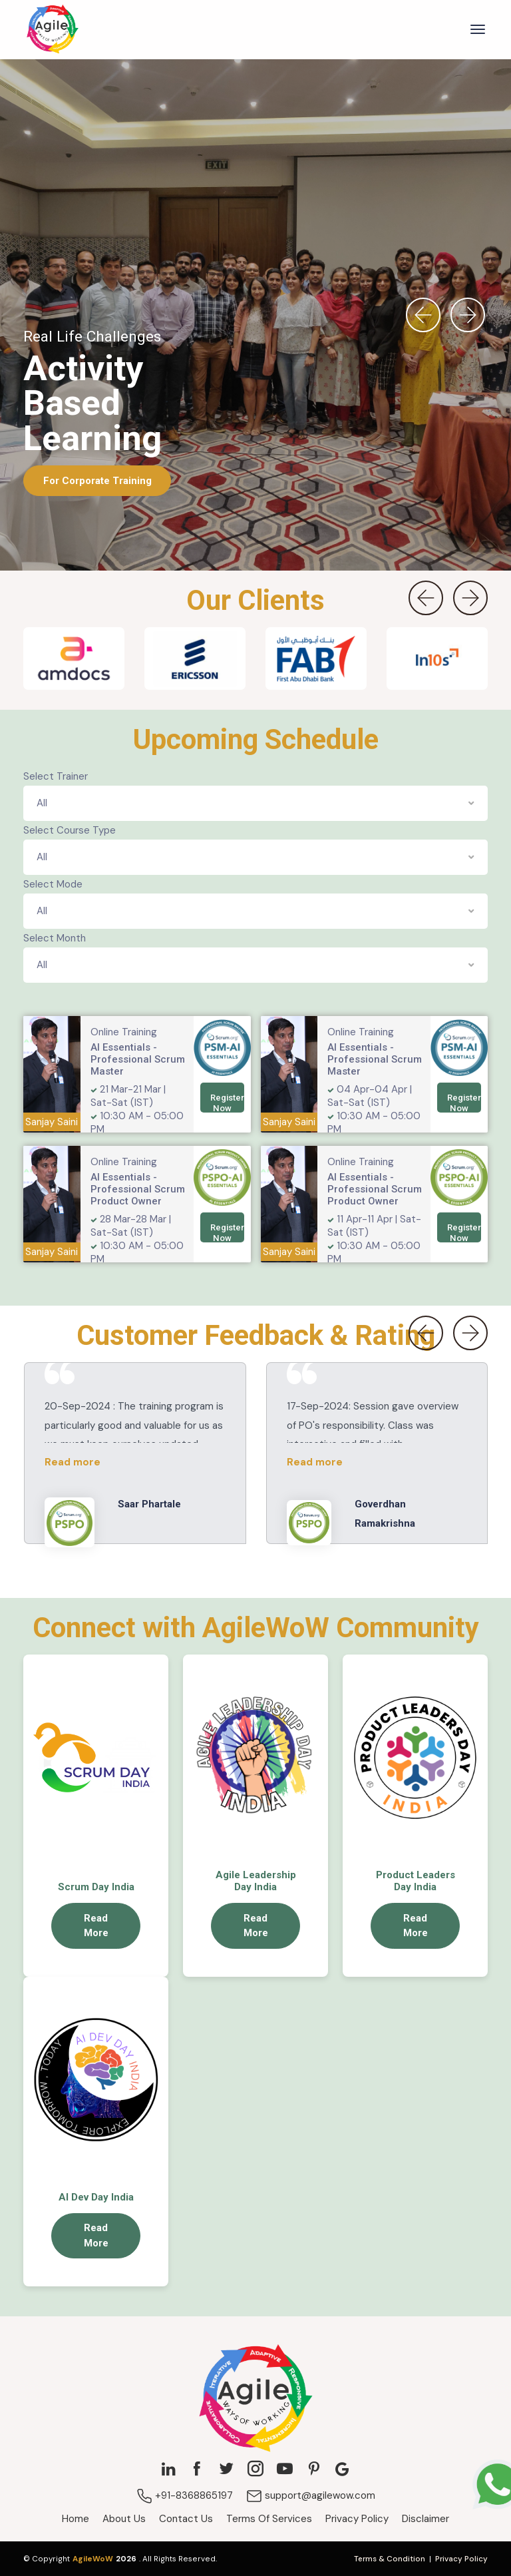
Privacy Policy (357, 2518)
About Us (124, 2518)
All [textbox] (42, 803)
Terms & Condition (389, 2558)
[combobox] (255, 803)
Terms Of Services (269, 2518)
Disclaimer (425, 2518)
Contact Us (186, 2518)
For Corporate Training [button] (97, 480)
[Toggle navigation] (477, 29)
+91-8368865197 (184, 2495)
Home (75, 2518)
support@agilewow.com (310, 2495)
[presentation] (423, 315)
